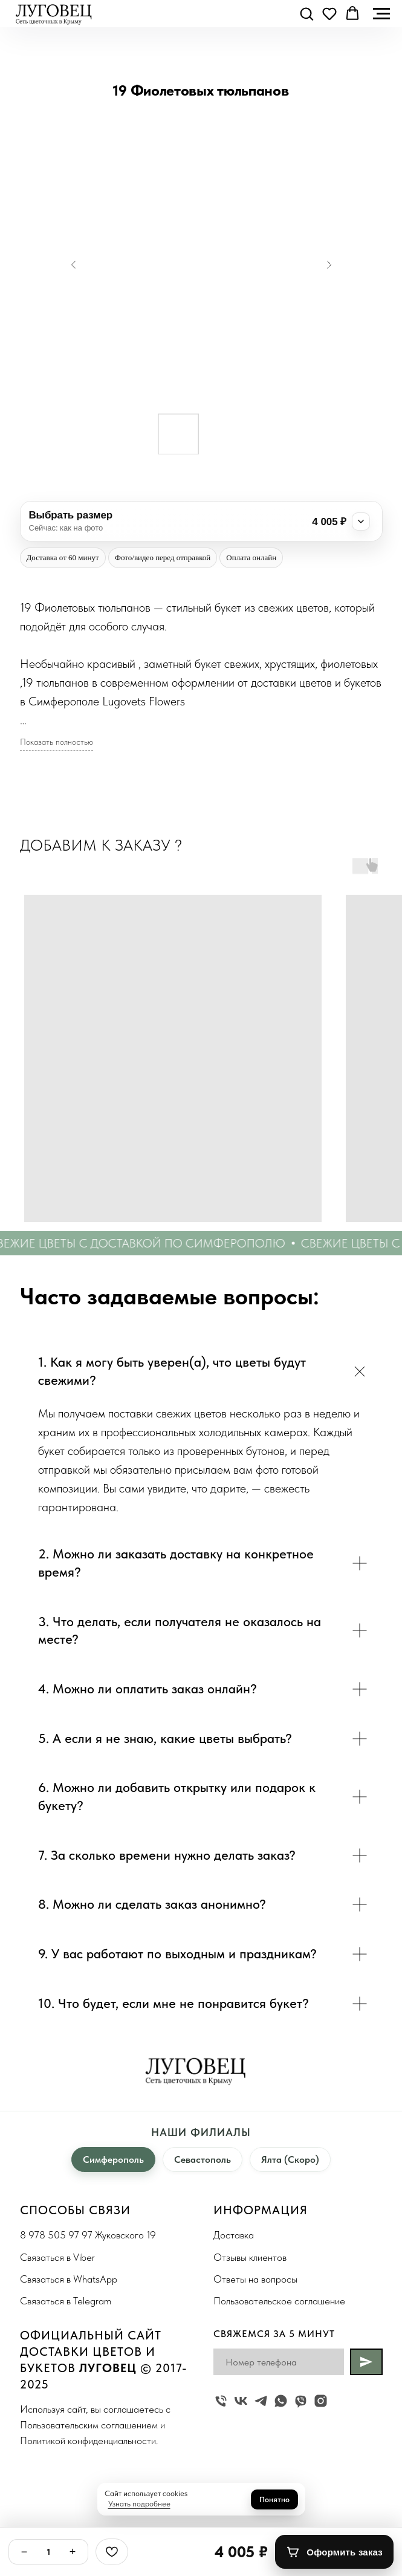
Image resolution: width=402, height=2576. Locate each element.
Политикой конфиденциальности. (89, 2440)
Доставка (233, 2235)
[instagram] (320, 2400)
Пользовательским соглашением (89, 2425)
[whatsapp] (280, 2400)
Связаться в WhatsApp (68, 2279)
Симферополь (113, 2159)
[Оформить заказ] (334, 2552)
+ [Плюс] (73, 2552)
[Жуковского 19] (221, 2400)
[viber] (300, 2400)
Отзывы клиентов (250, 2257)
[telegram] (260, 2400)
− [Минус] (24, 2552)
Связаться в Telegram (65, 2301)
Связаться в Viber (57, 2257)
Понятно (274, 2499)
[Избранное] (112, 2551)
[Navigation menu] (381, 14)
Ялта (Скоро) (290, 2159)
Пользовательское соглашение (279, 2301)
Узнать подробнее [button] (139, 2503)
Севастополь (202, 2159)
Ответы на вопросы (255, 2279)
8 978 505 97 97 (56, 2235)
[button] (306, 13)
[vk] (240, 2400)
